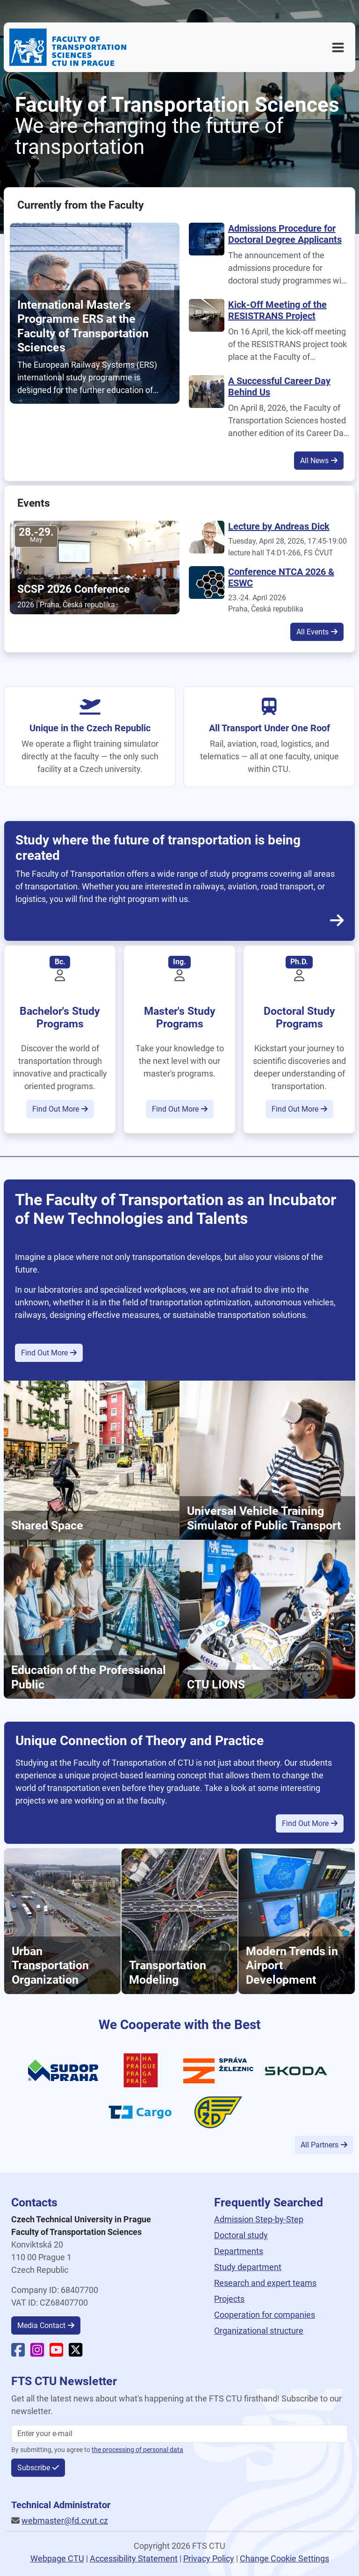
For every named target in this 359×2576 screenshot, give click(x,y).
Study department (247, 2267)
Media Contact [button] (41, 2325)
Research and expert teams (265, 2283)
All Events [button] (312, 631)
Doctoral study (241, 2235)
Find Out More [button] (55, 1109)
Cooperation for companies (264, 2315)
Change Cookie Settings (284, 2558)
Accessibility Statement (134, 2558)
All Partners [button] (319, 2144)
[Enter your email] (179, 2434)
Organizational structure (258, 2331)
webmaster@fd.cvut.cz (65, 2520)
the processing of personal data (137, 2450)
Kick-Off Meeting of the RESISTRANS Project (277, 310)
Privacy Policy (208, 2558)
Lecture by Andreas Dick (279, 526)
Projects (229, 2299)
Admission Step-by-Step (258, 2219)
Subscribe (33, 2467)
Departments (238, 2251)
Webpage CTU (57, 2558)
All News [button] (314, 460)
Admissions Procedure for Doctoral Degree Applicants (285, 234)
